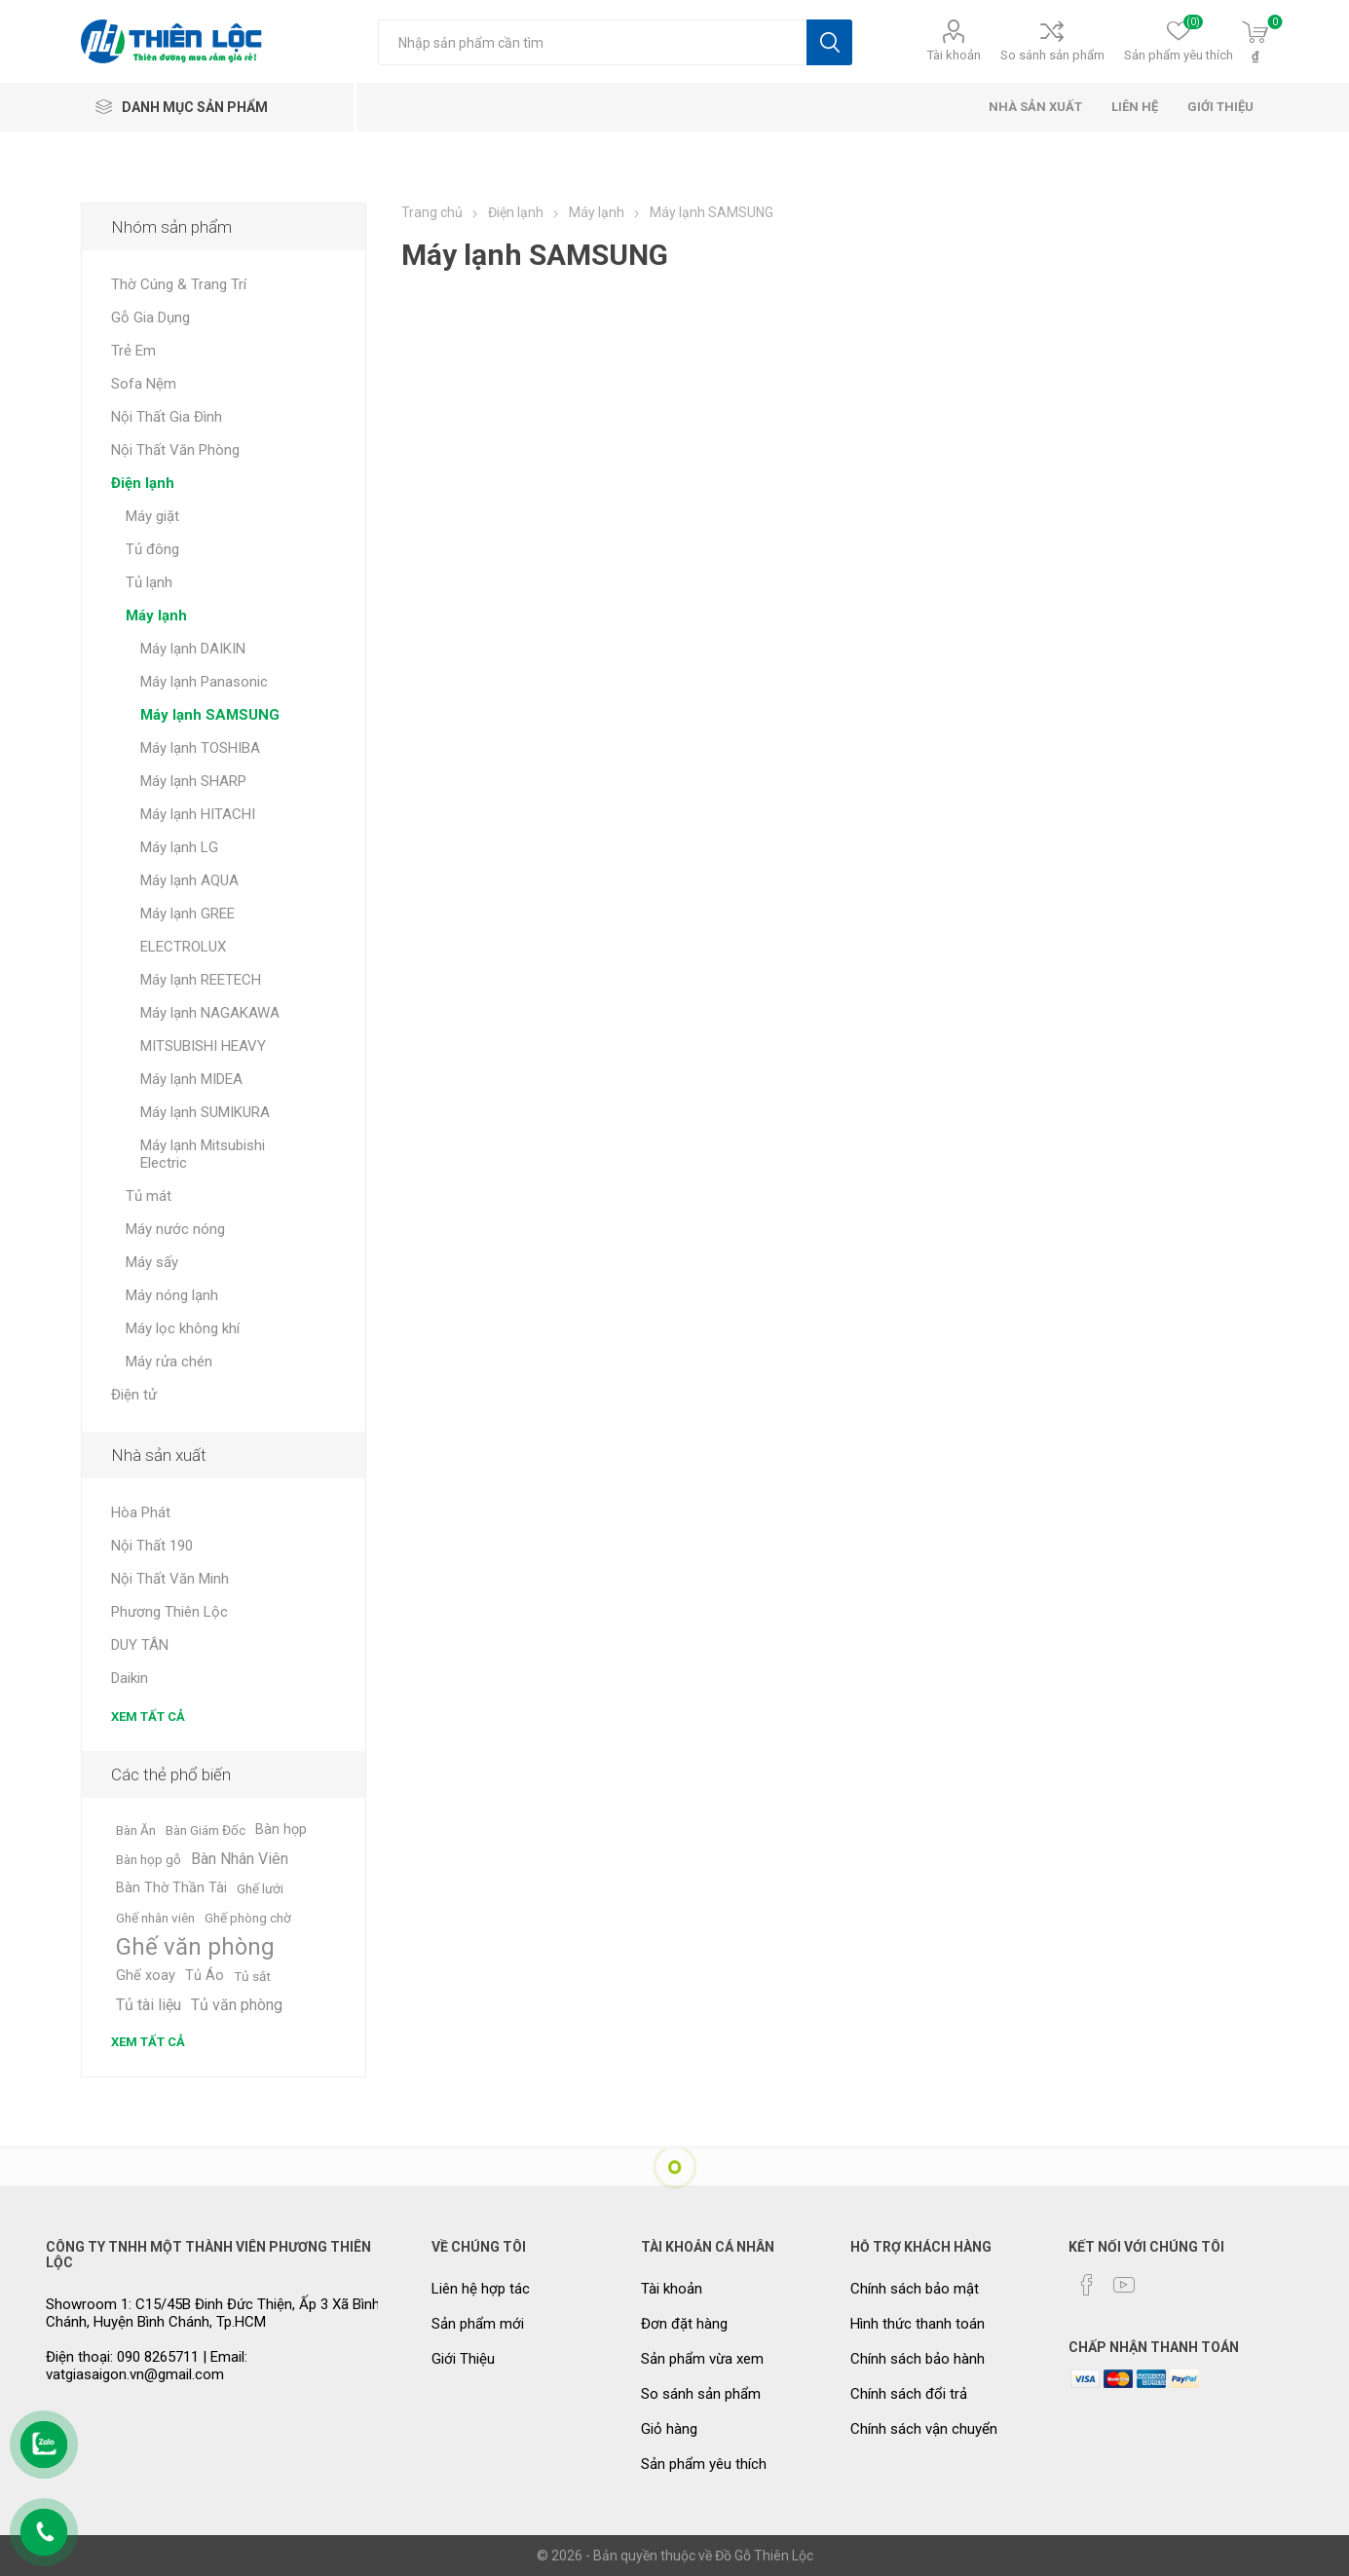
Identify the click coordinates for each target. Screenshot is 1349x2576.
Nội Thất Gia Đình (166, 417)
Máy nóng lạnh (172, 1295)
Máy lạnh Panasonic (204, 682)
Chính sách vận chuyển (923, 2429)
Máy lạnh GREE (187, 913)
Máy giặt (152, 516)
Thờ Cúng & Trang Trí (178, 284)
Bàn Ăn (136, 1830)
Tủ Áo (204, 1975)
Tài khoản (954, 55)
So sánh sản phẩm (1052, 55)
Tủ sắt (252, 1976)
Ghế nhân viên (155, 1917)
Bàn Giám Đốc (205, 1830)
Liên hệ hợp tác (480, 2288)
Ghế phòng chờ (248, 1917)
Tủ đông (152, 549)
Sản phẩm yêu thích (704, 2464)
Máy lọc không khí (183, 1328)
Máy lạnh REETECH (200, 980)
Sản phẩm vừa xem (702, 2359)
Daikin (129, 1678)
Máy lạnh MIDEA (191, 1079)
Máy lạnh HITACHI (197, 814)
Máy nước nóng (175, 1229)
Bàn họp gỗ (148, 1859)
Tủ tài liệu (148, 2005)
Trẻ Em (133, 350)
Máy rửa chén (169, 1361)
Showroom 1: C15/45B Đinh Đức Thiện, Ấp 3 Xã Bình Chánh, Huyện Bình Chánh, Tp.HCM (213, 2313)
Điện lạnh (142, 483)
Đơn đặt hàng (684, 2324)
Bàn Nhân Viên (239, 1858)
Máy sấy (152, 1262)
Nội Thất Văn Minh (170, 1578)
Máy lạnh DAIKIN (192, 648)
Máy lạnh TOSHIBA (200, 748)
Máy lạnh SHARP (193, 781)
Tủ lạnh (149, 582)
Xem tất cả (148, 1716)
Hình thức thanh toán (917, 2324)
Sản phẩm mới (477, 2324)
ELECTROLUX (183, 946)
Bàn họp (281, 1829)
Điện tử (134, 1394)
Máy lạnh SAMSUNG (210, 715)
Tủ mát (148, 1196)
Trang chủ (432, 212)
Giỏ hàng (669, 2429)
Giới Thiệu (463, 2359)
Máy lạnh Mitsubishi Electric (202, 1154)
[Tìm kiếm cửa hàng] (592, 42)
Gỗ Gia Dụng (150, 317)
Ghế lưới (260, 1888)
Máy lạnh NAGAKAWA (210, 1013)
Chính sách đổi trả (908, 2394)
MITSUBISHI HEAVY (203, 1046)
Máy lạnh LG (179, 847)
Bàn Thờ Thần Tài (171, 1888)
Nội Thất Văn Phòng (175, 450)
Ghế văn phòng (195, 1946)
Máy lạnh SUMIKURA (205, 1112)
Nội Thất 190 (152, 1545)
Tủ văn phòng (236, 2005)
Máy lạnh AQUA (189, 880)
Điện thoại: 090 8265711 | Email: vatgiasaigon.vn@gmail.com (146, 2365)
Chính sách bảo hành (917, 2359)
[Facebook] (1087, 2284)
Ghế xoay (145, 1975)
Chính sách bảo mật (914, 2288)
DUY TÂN (140, 1645)
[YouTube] (1124, 2284)
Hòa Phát (140, 1512)
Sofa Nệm (143, 383)
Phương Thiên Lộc (169, 1612)
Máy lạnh (156, 615)
